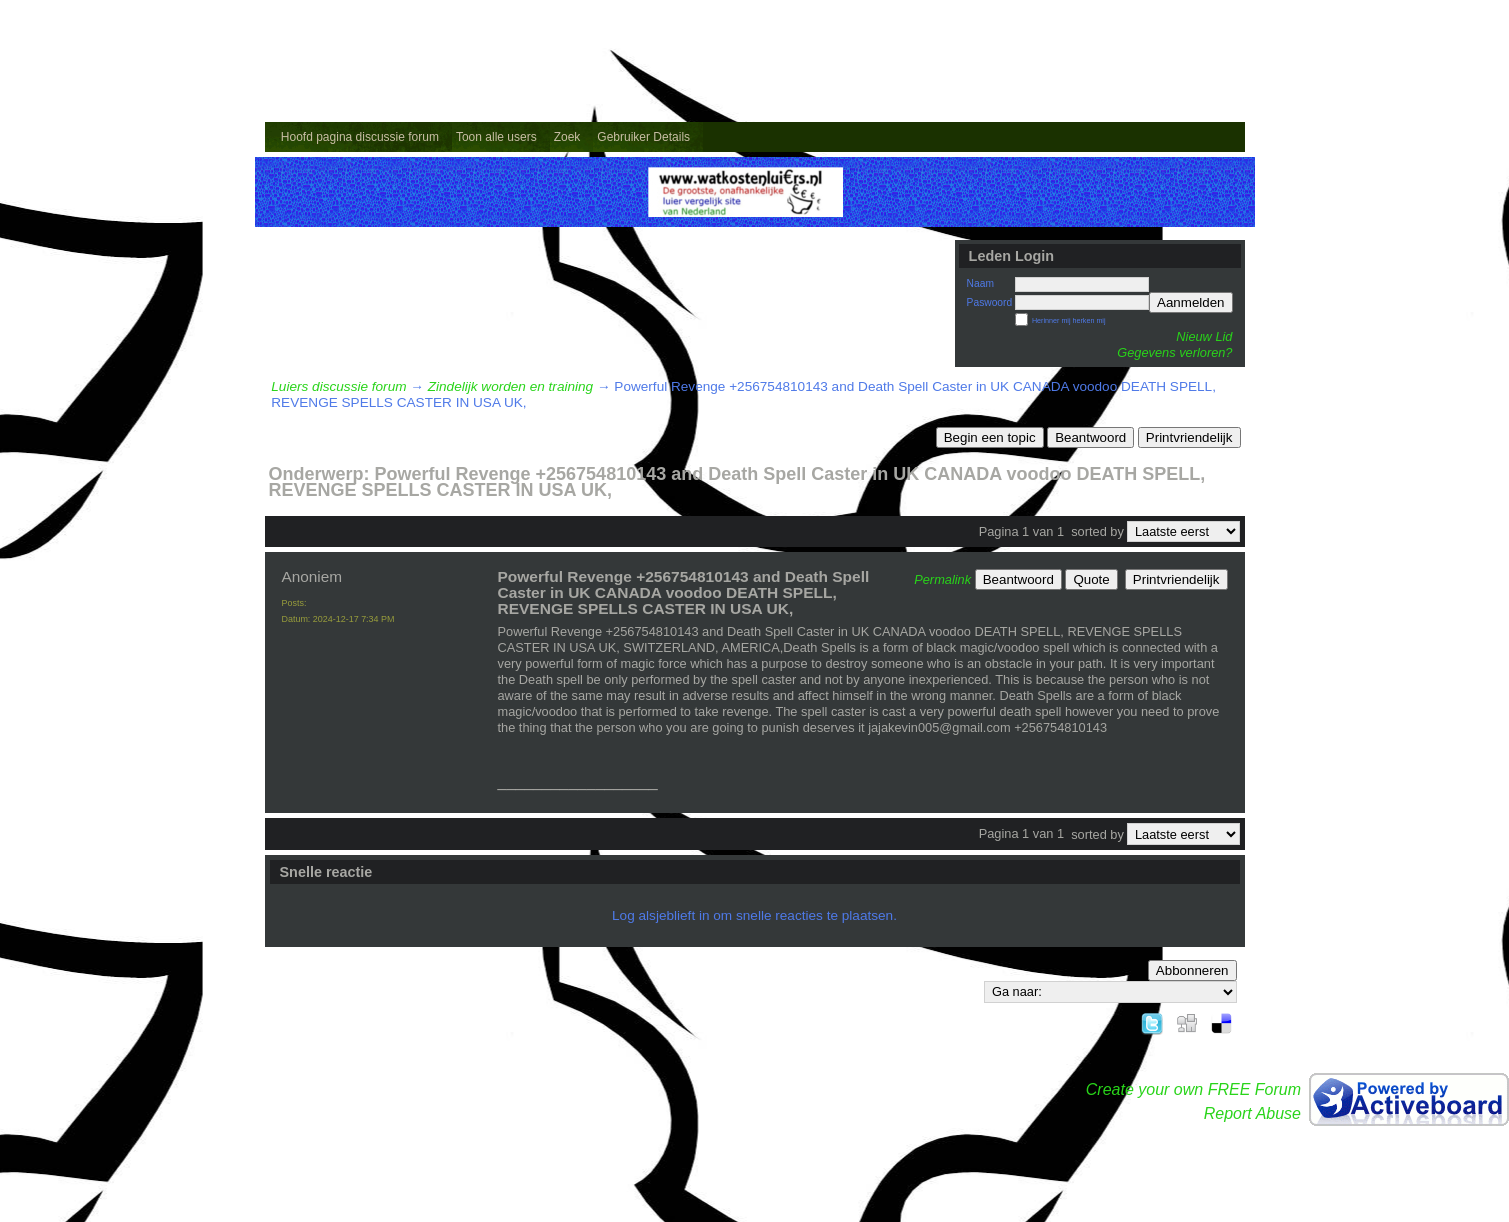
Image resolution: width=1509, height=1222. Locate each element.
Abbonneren (1192, 970)
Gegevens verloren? (1174, 352)
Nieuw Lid (1204, 336)
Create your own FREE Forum (1193, 1089)
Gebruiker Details (643, 137)
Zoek (567, 137)
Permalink (942, 579)
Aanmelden (1190, 302)
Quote (1091, 579)
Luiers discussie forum (338, 386)
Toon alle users (496, 137)
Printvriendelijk (1189, 437)
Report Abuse (1252, 1113)
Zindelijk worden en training (510, 386)
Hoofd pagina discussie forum (360, 137)
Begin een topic (990, 437)
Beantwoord (1090, 437)
